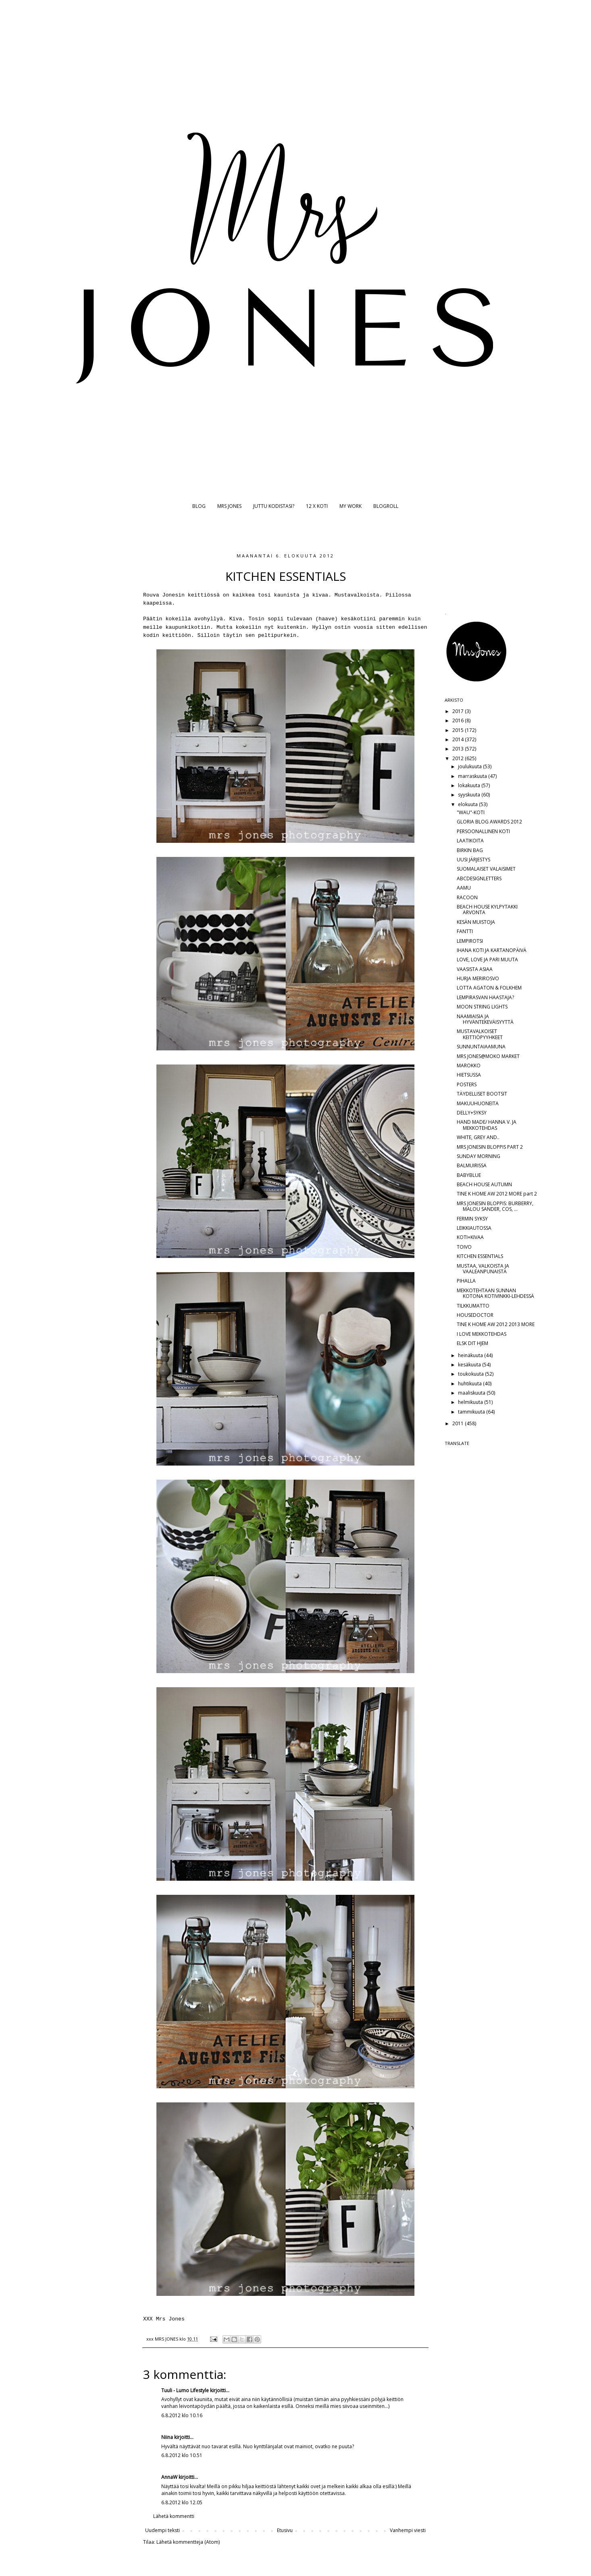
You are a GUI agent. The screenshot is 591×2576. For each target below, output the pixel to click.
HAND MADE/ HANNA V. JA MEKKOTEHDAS (486, 1125)
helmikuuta (471, 1402)
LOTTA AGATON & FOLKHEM (489, 987)
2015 (458, 730)
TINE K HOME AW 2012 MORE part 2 (497, 1193)
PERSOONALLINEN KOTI (483, 831)
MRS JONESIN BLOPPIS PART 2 (490, 1147)
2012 (458, 758)
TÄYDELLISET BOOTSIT (482, 1093)
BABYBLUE (469, 1175)
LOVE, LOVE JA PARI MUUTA (487, 959)
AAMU (464, 887)
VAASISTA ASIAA (475, 969)
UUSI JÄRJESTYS (473, 859)
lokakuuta (469, 785)
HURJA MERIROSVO (478, 978)
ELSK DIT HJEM (472, 1343)
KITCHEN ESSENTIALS (480, 1256)
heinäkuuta (471, 1355)
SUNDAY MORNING (478, 1156)
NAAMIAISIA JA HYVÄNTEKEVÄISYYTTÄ (485, 1019)
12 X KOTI (317, 506)
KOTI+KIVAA (470, 1237)
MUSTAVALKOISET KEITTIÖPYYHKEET (480, 1034)
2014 (458, 739)
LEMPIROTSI (470, 941)
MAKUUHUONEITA (478, 1103)
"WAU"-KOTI (471, 812)
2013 (458, 748)
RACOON (467, 897)
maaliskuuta (472, 1392)
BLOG (199, 506)
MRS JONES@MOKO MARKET (488, 1056)
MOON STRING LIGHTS (482, 1006)
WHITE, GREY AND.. (478, 1137)
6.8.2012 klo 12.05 (181, 2502)
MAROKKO (469, 1065)
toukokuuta (471, 1373)
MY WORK (350, 506)
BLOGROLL (385, 506)
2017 (458, 711)
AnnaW (169, 2477)
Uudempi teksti (162, 2530)
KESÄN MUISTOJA (476, 922)
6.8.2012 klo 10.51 (181, 2455)
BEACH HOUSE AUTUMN (484, 1184)
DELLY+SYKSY (472, 1112)
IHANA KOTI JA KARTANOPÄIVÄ (491, 950)
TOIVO (464, 1246)
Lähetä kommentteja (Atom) (188, 2542)
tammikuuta (472, 1411)
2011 (458, 1423)
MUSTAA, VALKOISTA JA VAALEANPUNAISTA (483, 1268)
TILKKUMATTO (473, 1305)
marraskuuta (473, 776)
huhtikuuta (470, 1383)
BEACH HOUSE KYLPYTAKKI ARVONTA (487, 909)
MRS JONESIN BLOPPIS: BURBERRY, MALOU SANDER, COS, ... (495, 1206)
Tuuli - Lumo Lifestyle (185, 2390)
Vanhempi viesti (408, 2530)
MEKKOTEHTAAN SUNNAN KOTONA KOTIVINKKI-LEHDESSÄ (495, 1293)
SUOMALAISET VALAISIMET (486, 868)
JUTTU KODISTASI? (273, 506)
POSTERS (467, 1084)
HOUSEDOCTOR (475, 1315)
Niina (167, 2437)
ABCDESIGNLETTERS (479, 878)
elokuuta (468, 804)
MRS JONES (229, 506)
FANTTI (465, 931)
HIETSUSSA (469, 1074)
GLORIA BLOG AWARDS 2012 (489, 821)
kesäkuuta (470, 1364)
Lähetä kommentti (173, 2516)
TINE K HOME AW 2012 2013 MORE (496, 1324)
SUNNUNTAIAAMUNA (481, 1046)
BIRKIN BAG (470, 850)
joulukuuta (470, 766)
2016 (458, 720)
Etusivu (285, 2530)
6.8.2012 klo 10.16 (181, 2415)
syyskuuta (469, 794)
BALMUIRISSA (472, 1165)
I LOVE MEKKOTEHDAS (481, 1334)
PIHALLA (466, 1280)
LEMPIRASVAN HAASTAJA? (485, 997)
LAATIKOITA (470, 840)
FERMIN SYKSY (472, 1218)
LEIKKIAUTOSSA (474, 1228)
